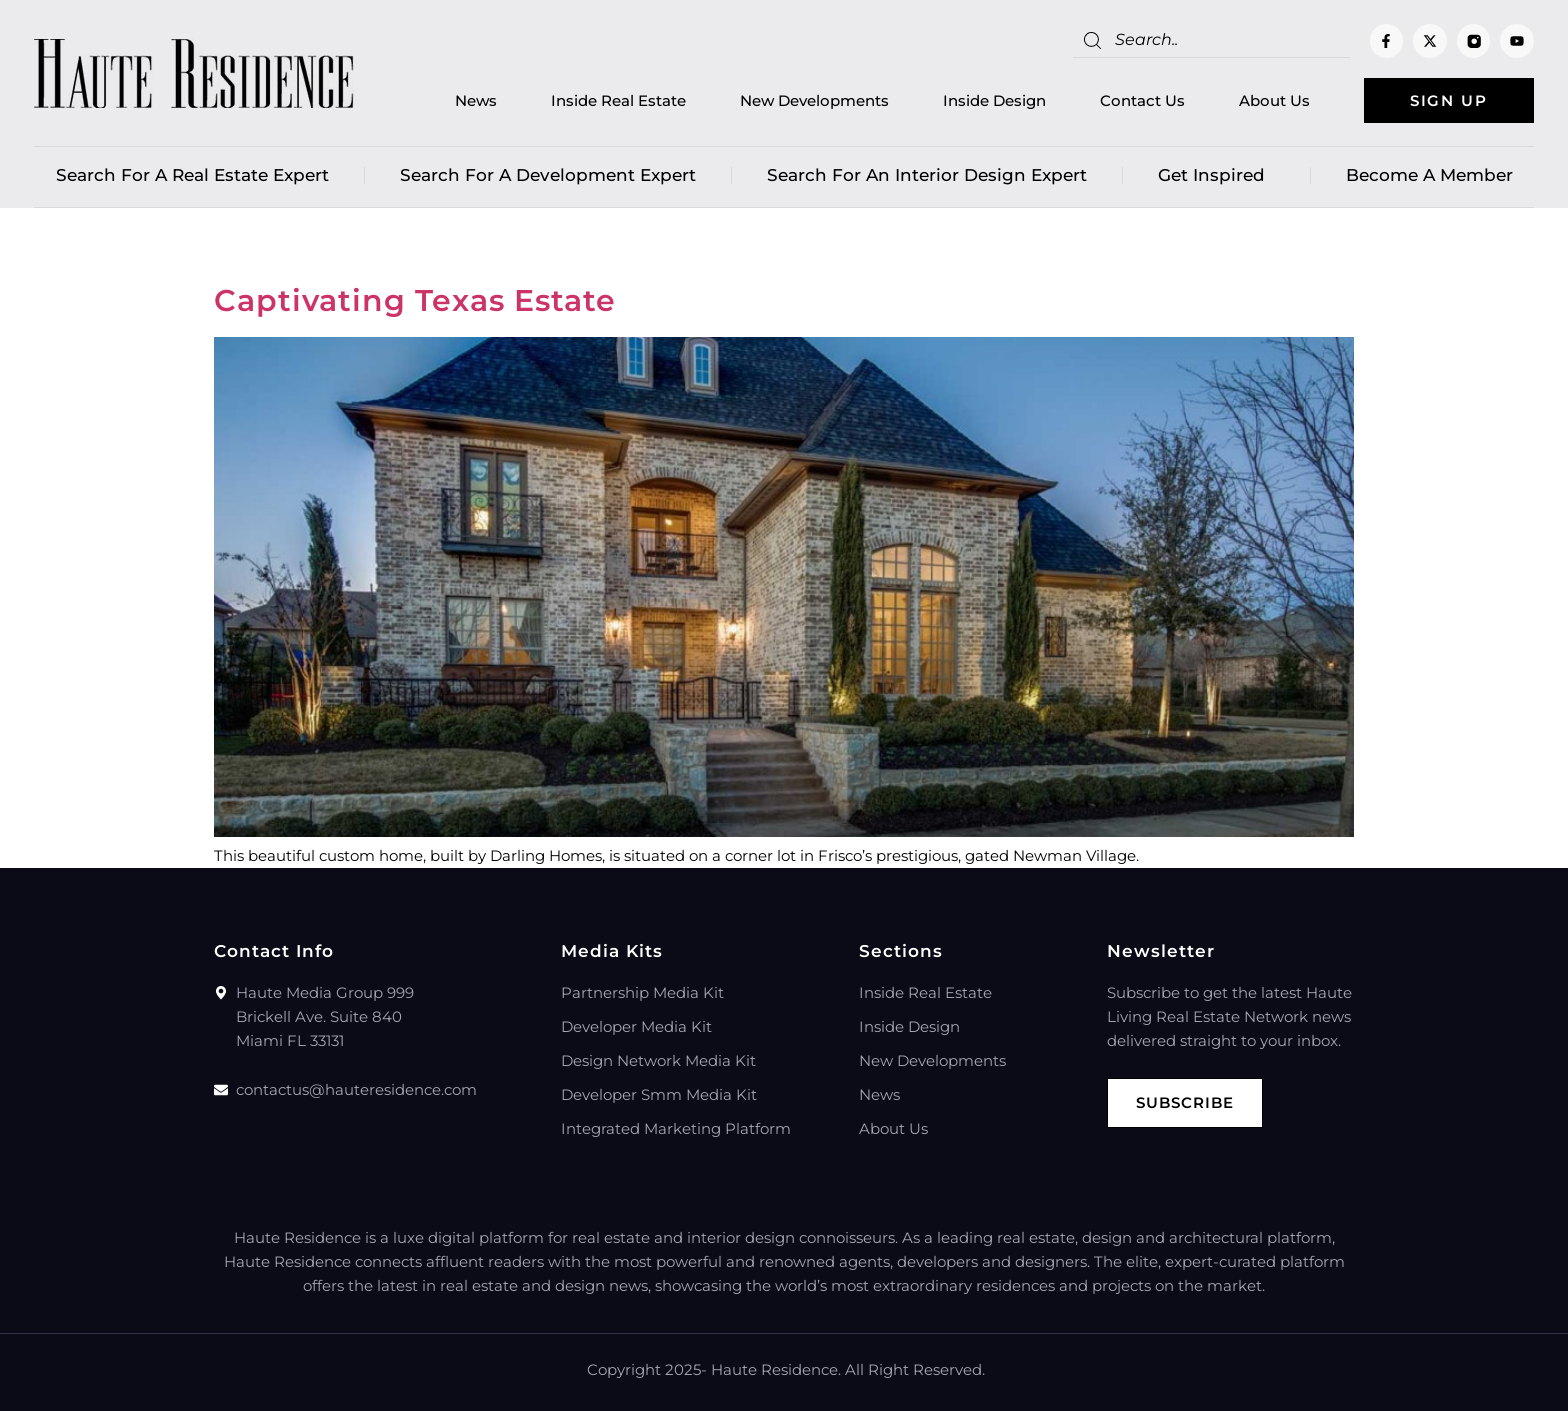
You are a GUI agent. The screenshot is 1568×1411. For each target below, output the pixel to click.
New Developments (814, 100)
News (476, 100)
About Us (1274, 100)
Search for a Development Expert (548, 175)
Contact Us (1142, 100)
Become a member (1429, 175)
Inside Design (994, 100)
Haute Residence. (776, 1369)
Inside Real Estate (618, 100)
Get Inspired (1216, 175)
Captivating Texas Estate (415, 300)
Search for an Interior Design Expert (927, 175)
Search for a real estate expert (192, 175)
